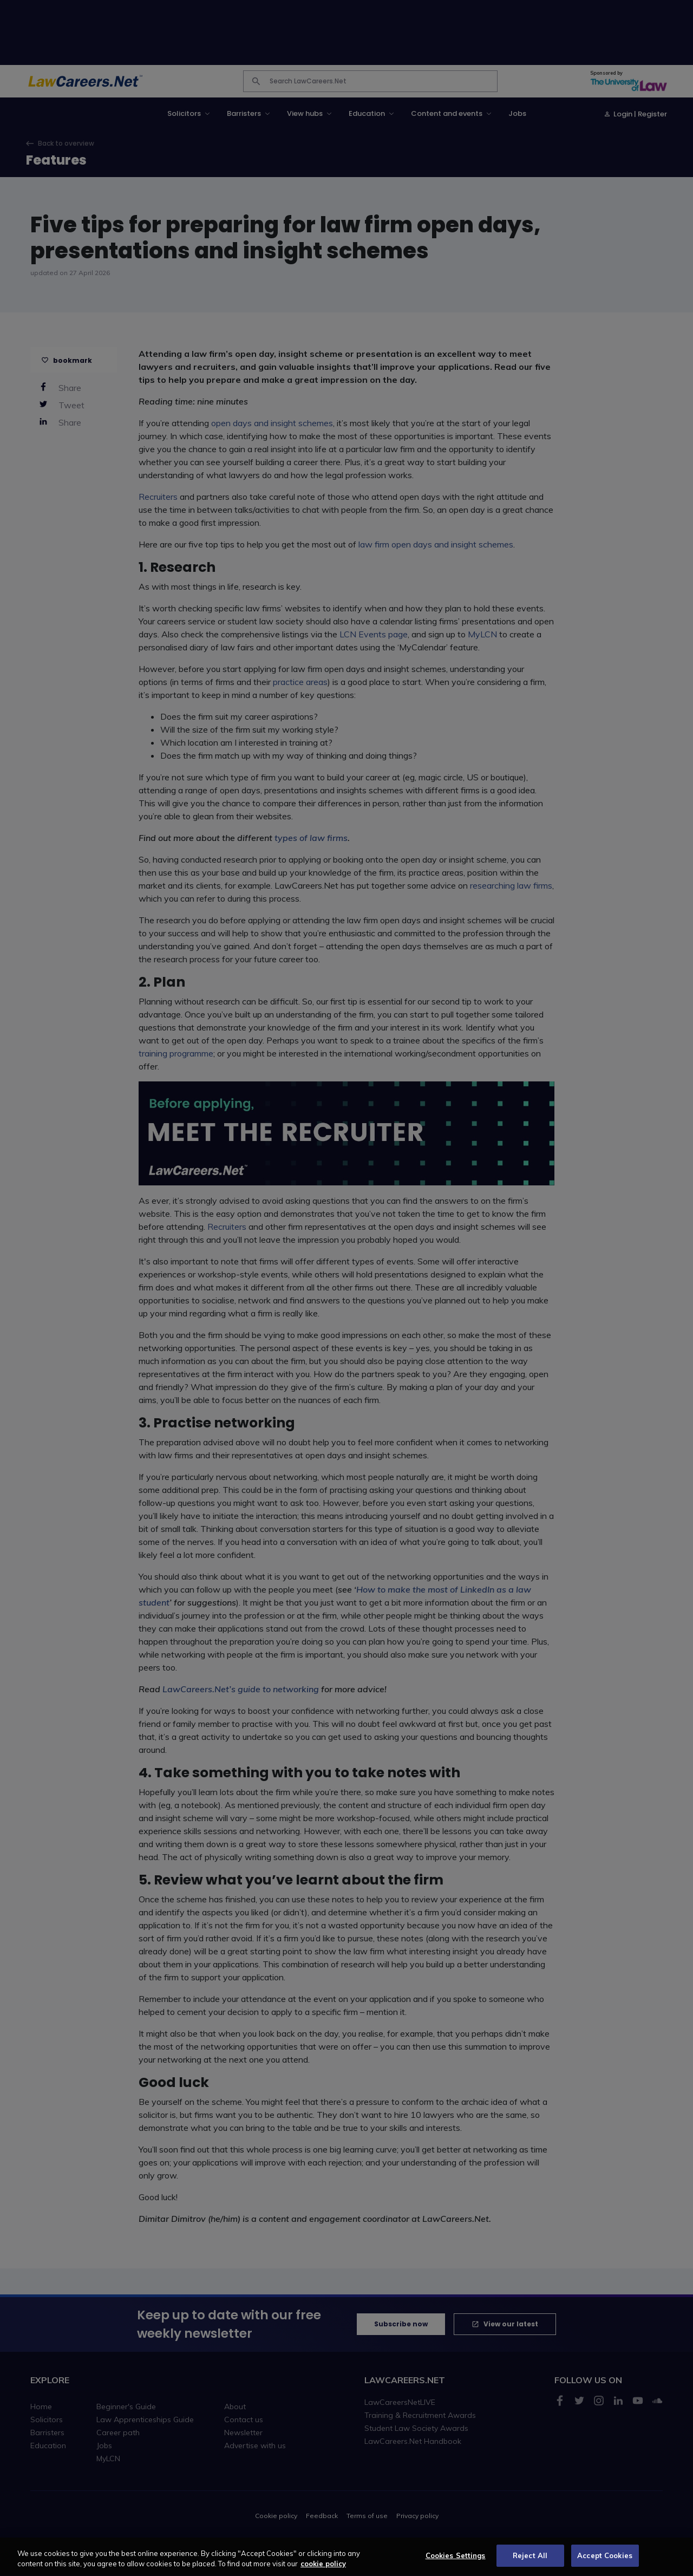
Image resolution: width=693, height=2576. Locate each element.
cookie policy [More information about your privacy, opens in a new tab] (323, 2570)
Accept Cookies (604, 2562)
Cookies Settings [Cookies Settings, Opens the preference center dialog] (456, 2562)
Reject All (530, 2562)
